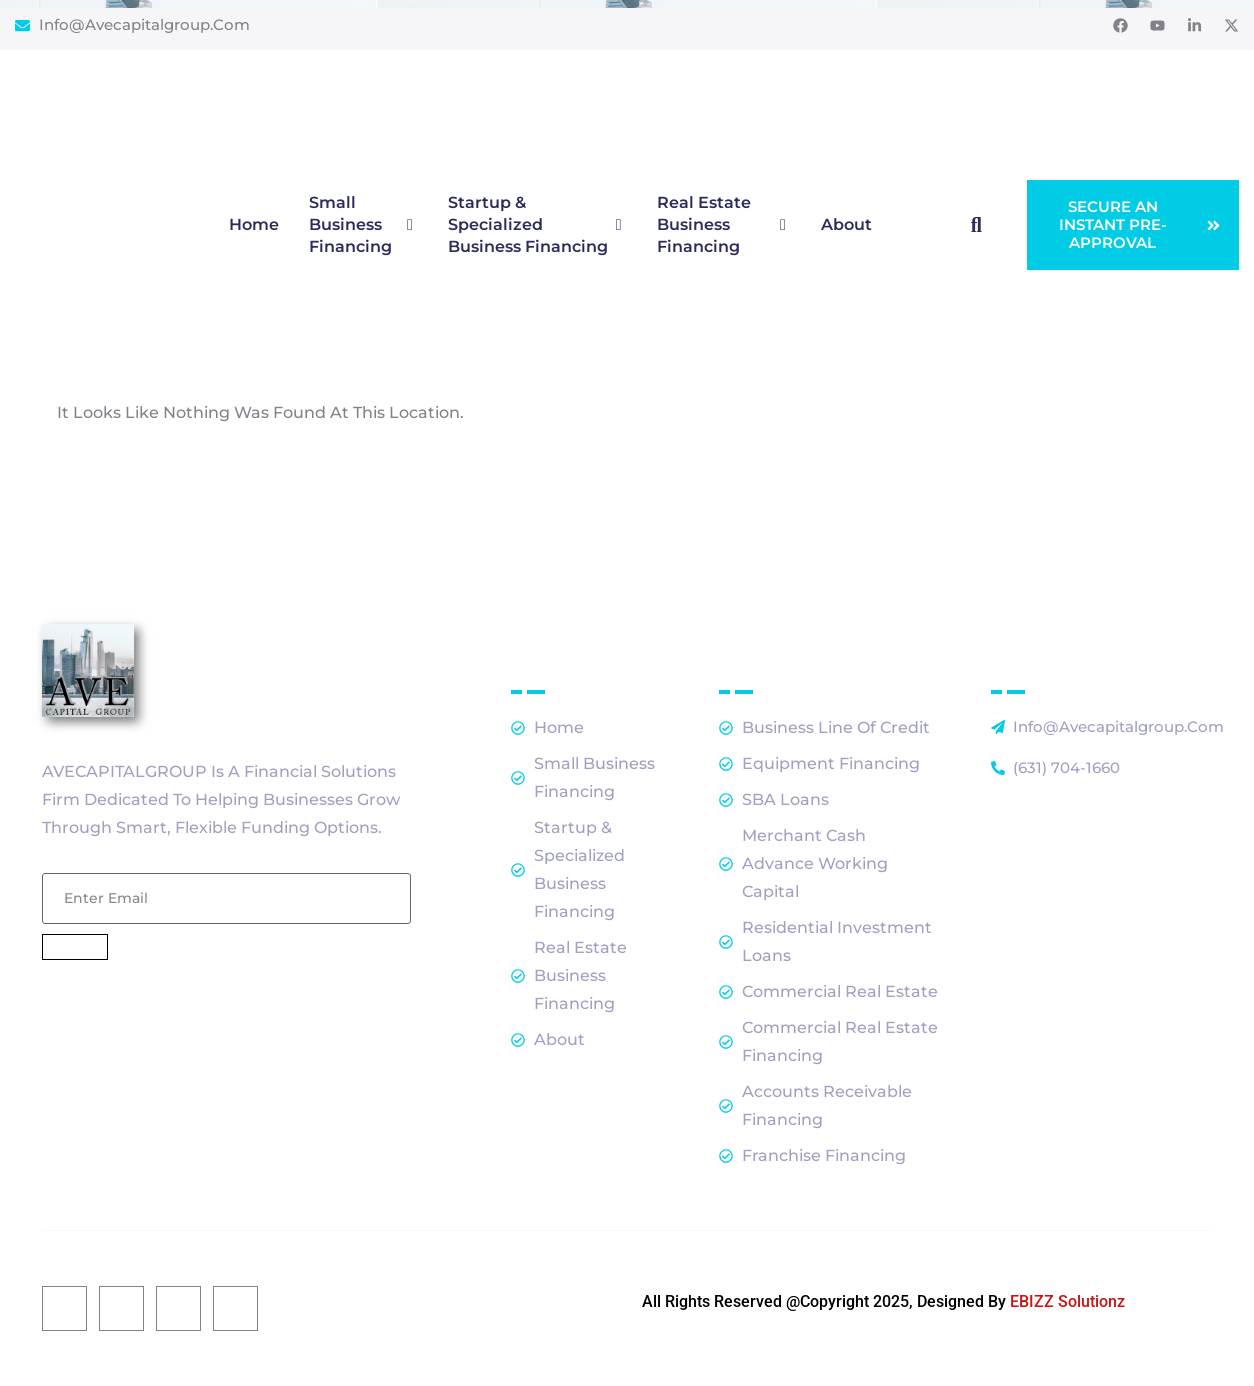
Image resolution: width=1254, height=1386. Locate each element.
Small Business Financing (363, 224)
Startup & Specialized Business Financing (537, 224)
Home (254, 224)
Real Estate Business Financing (724, 224)
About (846, 224)
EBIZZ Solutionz (1067, 1301)
